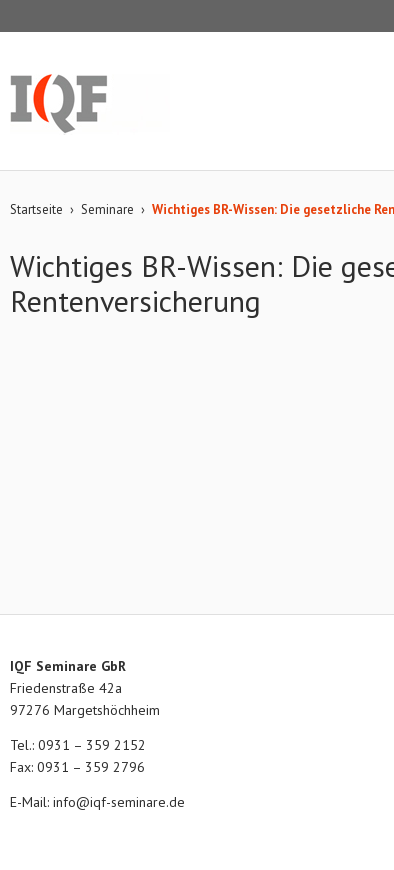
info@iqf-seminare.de (119, 802)
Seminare (107, 209)
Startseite (36, 209)
